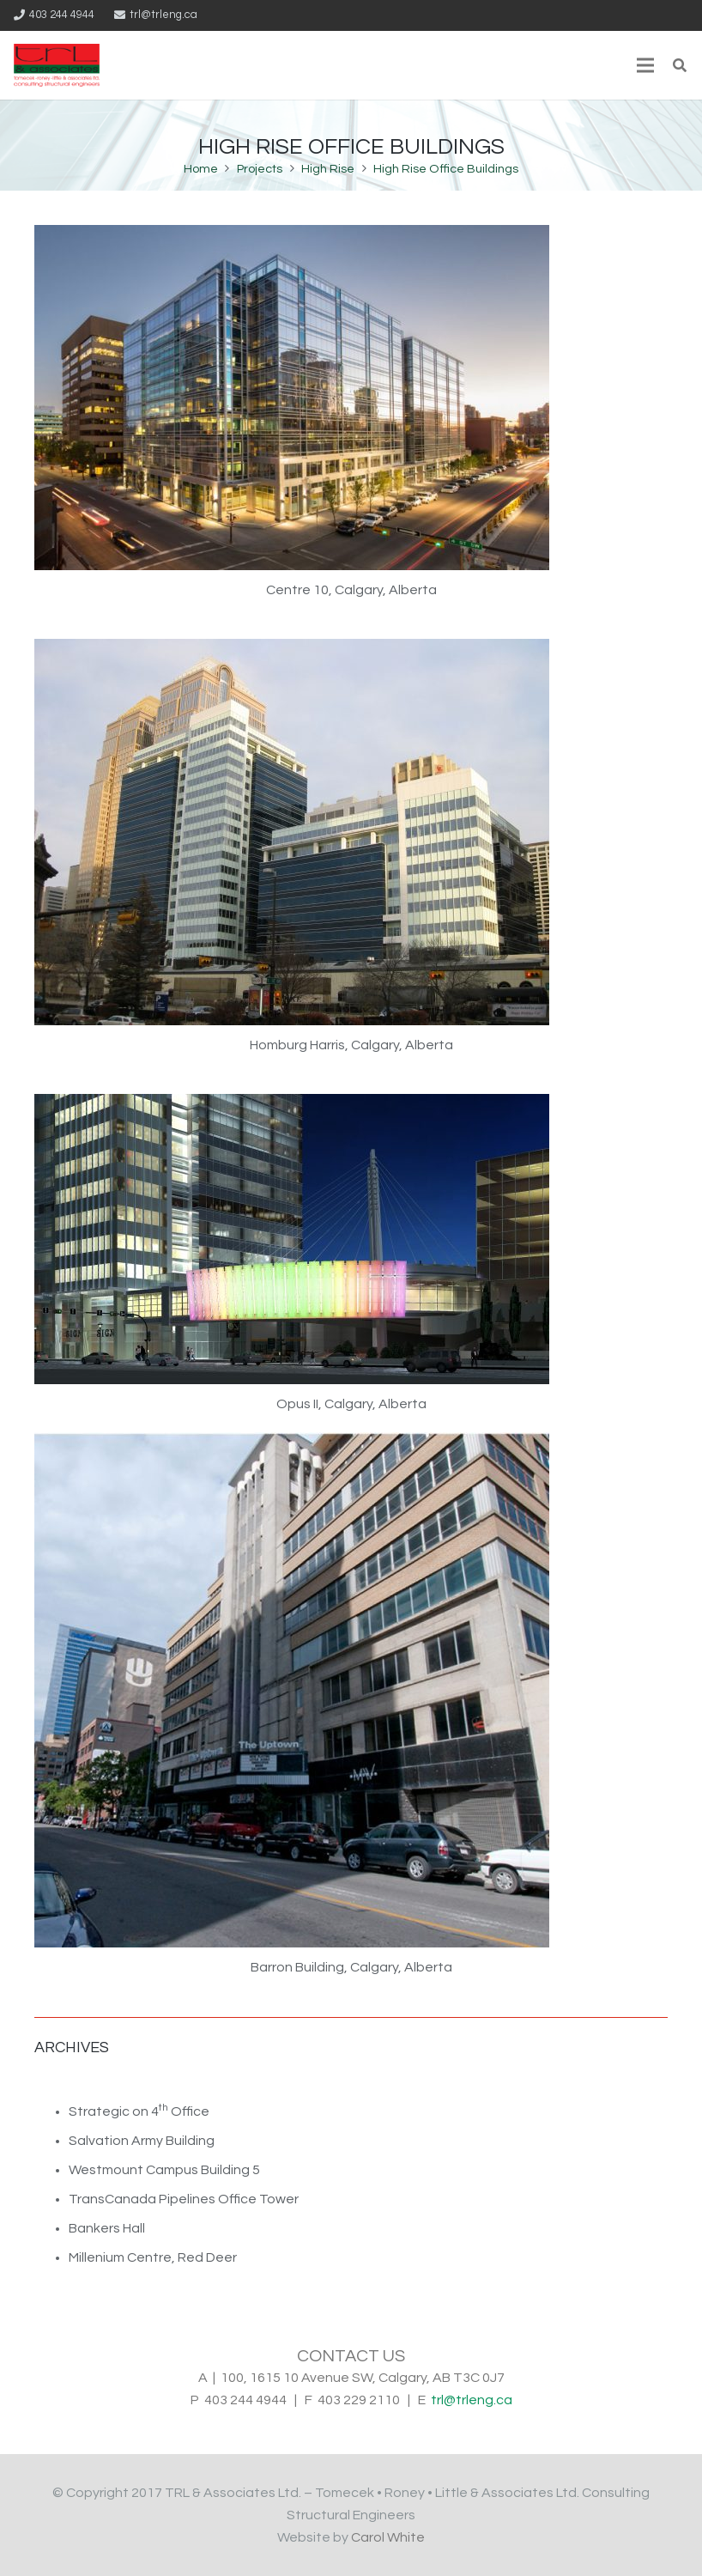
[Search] (680, 65)
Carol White (388, 2537)
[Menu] (645, 65)
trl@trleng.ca (471, 2400)
